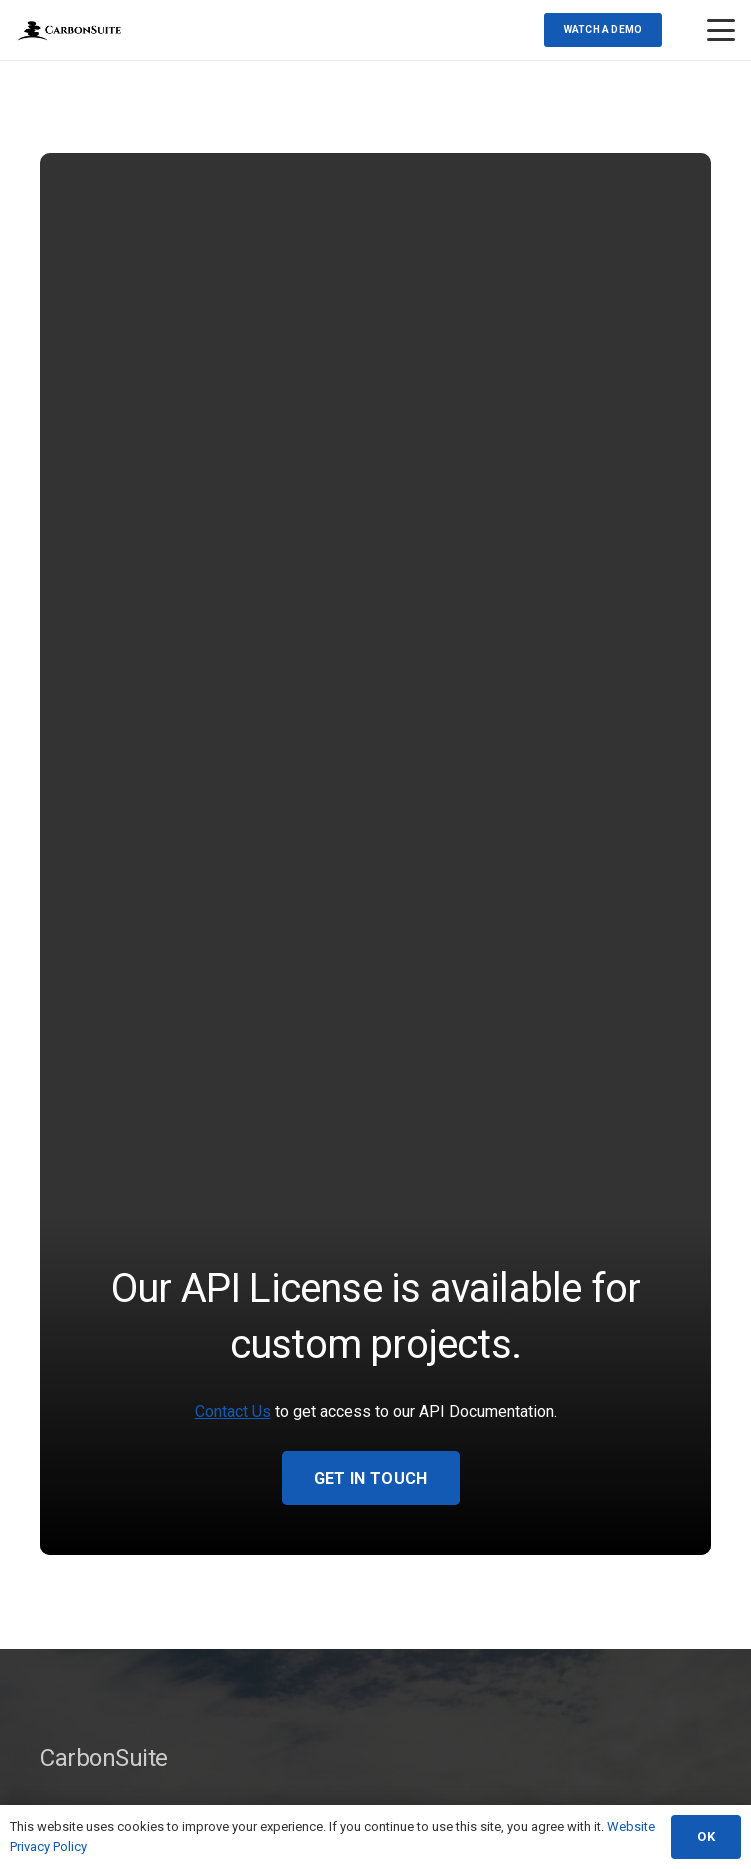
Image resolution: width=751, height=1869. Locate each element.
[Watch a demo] (603, 30)
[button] (721, 30)
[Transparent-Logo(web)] (69, 30)
